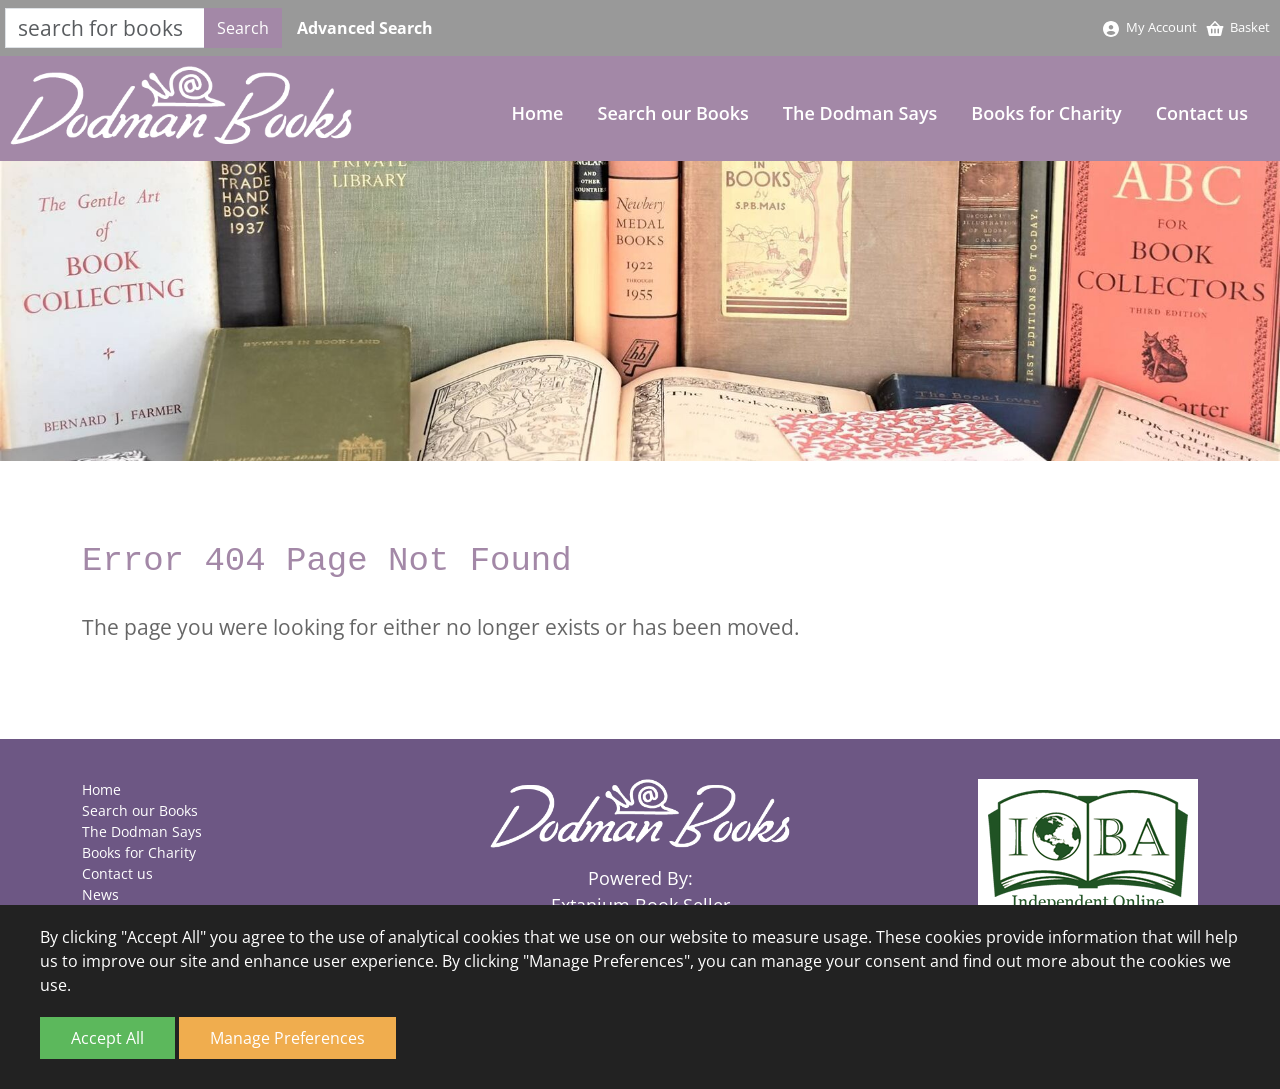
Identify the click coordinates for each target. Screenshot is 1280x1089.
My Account (1149, 27)
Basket (1237, 27)
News (100, 894)
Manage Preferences (287, 1038)
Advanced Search (365, 28)
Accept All (107, 1038)
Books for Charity (1046, 113)
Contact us (1202, 113)
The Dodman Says (860, 113)
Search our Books (673, 113)
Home (537, 113)
